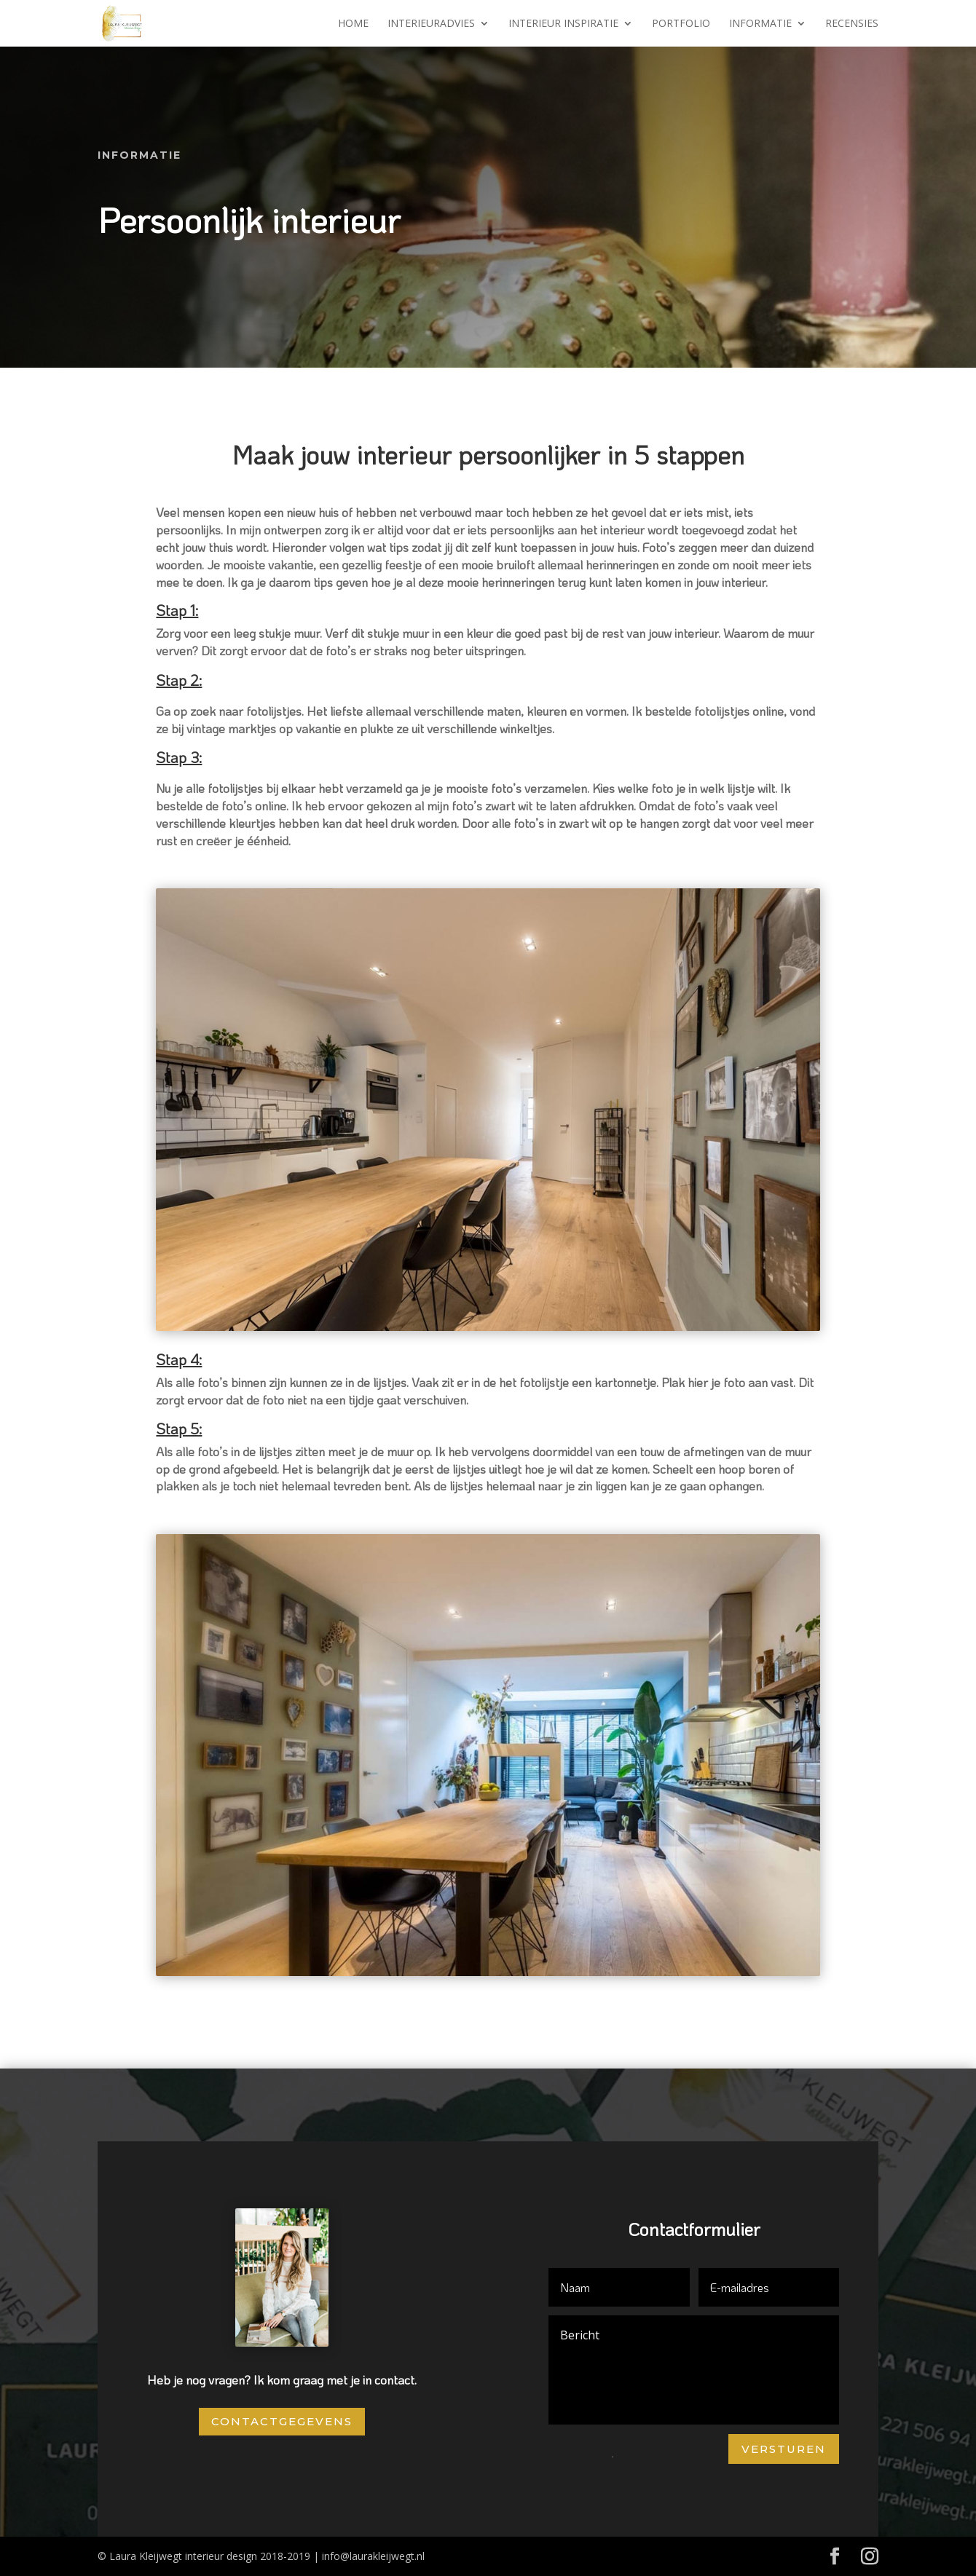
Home (353, 24)
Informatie (760, 24)
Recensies (851, 24)
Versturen (783, 2449)
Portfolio (681, 24)
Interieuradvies (431, 24)
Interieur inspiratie (563, 24)
